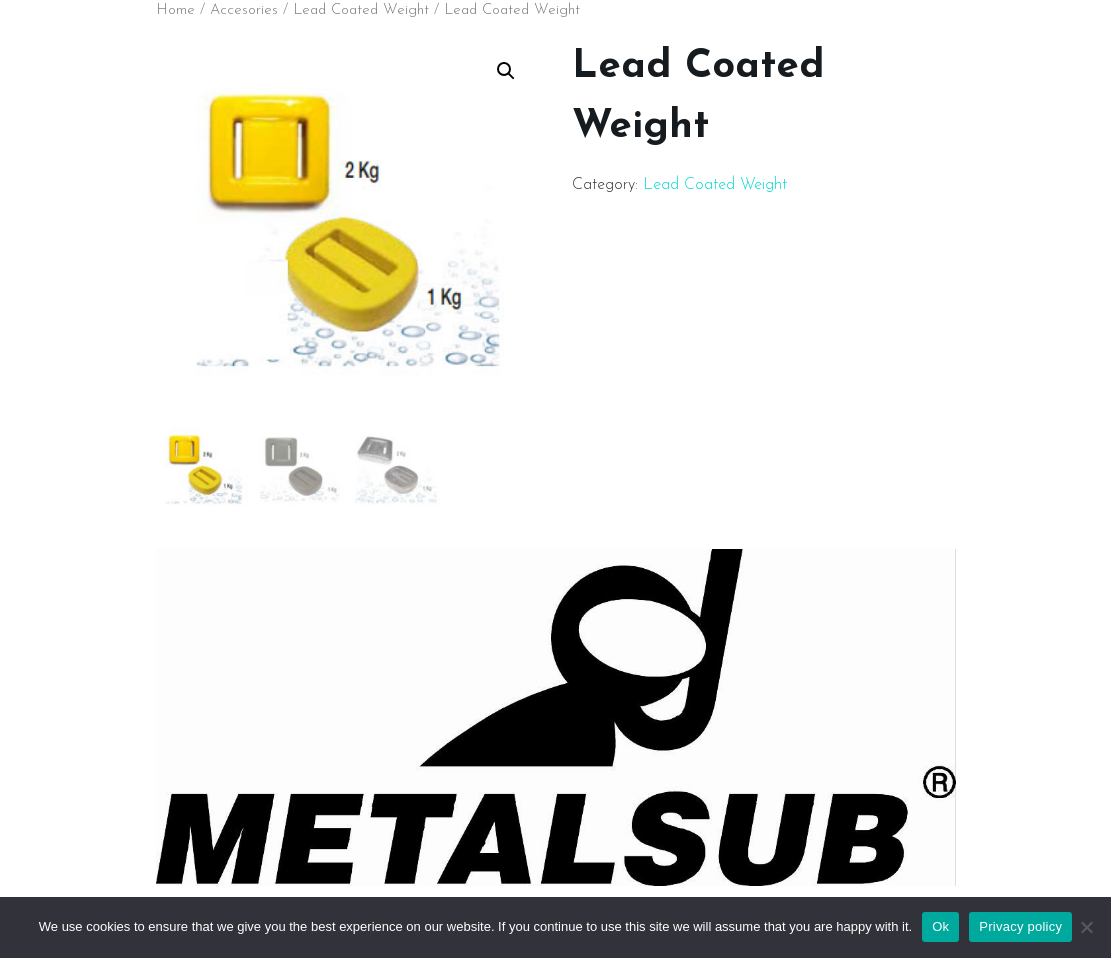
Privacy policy (1020, 926)
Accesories (244, 10)
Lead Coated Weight (361, 10)
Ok (940, 926)
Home (175, 10)
